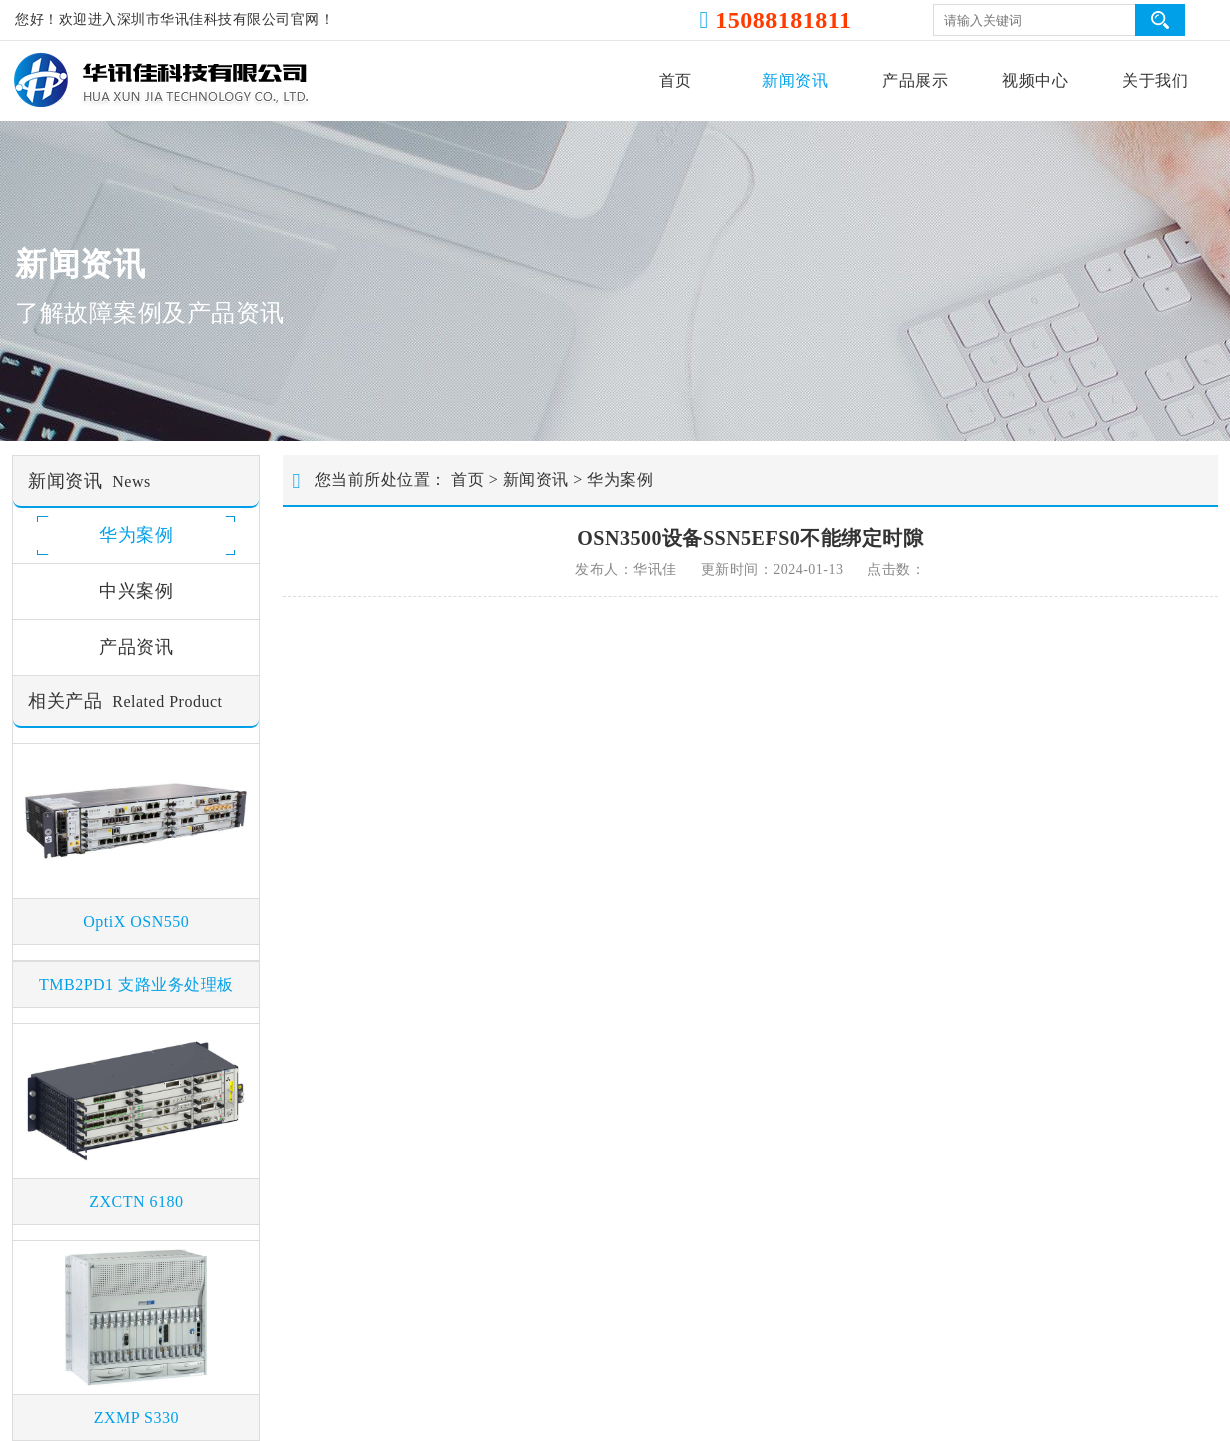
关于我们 (1155, 80)
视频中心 (1035, 80)
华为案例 (620, 479)
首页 (675, 80)
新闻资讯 (795, 80)
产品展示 (915, 80)
